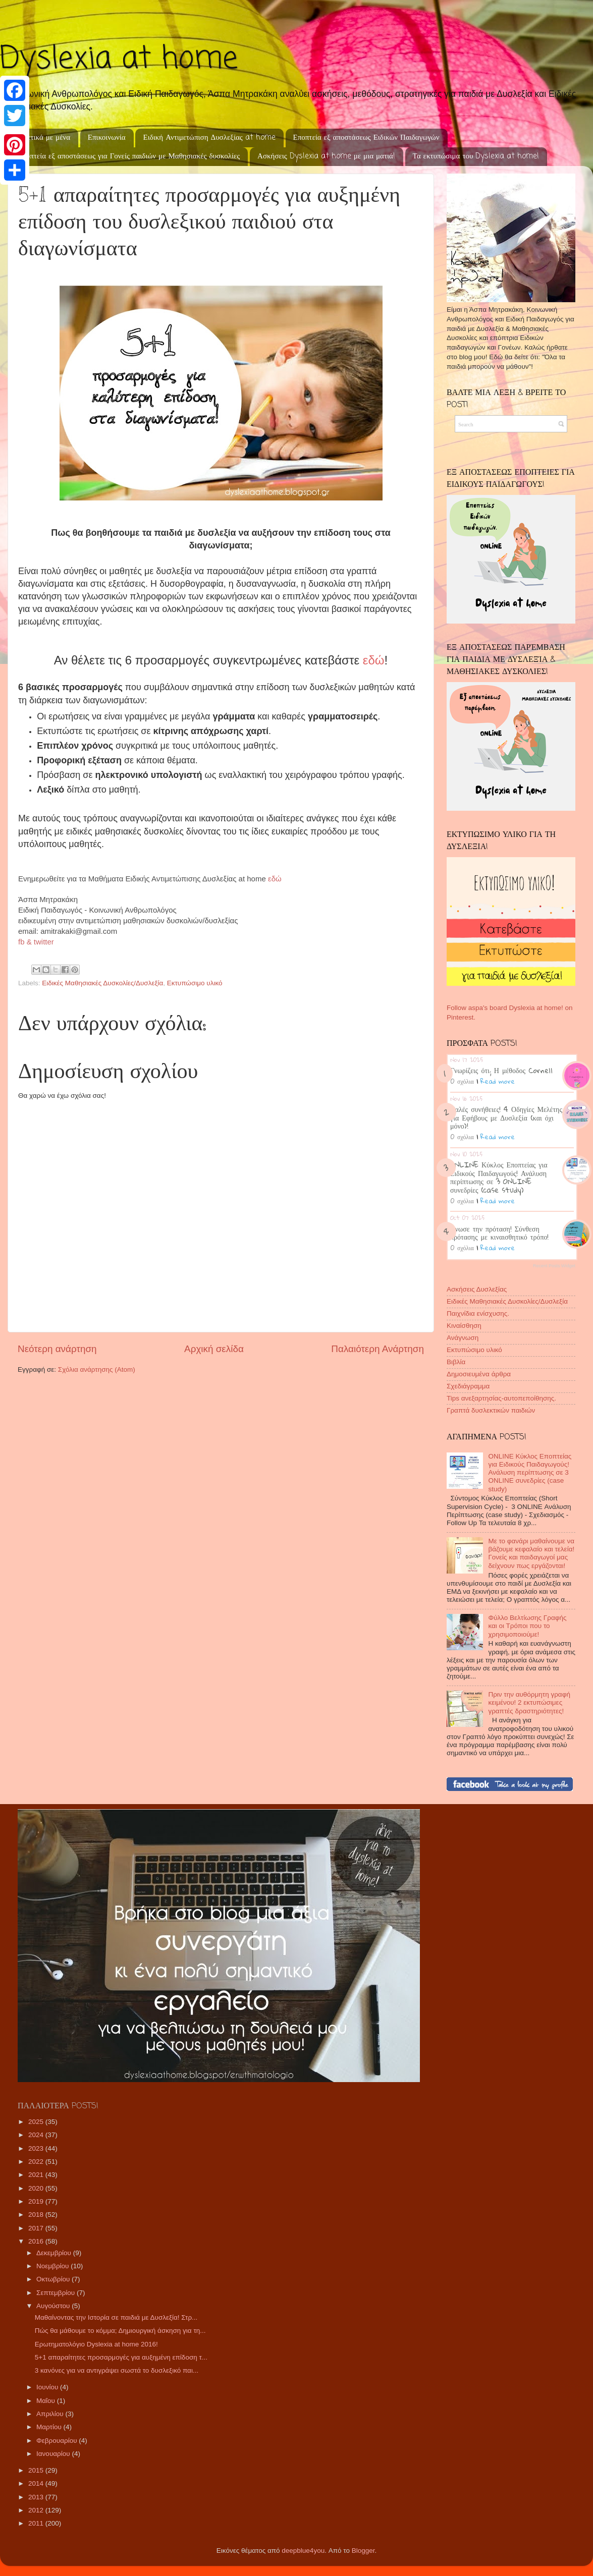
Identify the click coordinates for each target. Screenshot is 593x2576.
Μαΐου (46, 2400)
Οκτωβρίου (54, 2279)
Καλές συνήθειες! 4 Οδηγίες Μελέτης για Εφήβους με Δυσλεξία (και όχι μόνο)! (506, 1117)
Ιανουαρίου (54, 2453)
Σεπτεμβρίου (56, 2293)
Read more (497, 1081)
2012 (36, 2510)
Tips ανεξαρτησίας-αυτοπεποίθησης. (501, 1398)
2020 (36, 2188)
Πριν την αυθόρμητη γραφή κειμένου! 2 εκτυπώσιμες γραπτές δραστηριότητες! (529, 1702)
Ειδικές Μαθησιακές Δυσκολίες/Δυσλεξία (102, 983)
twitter (44, 941)
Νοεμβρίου (53, 2266)
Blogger (363, 2550)
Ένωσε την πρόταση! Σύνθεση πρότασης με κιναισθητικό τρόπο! (499, 1232)
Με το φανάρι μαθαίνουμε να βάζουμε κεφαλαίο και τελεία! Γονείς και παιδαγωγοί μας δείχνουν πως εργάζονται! (531, 1553)
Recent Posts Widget (554, 1265)
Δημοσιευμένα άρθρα (479, 1374)
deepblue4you (303, 2550)
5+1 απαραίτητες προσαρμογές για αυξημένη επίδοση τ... (121, 2357)
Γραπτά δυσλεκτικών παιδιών (491, 1410)
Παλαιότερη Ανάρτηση (377, 1348)
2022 (36, 2161)
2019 (36, 2201)
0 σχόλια (462, 1081)
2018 (36, 2214)
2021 (36, 2174)
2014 (36, 2483)
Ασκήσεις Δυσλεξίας (477, 1289)
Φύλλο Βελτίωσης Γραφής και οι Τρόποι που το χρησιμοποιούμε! (527, 1626)
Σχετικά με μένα (45, 137)
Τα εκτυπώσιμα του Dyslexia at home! (476, 156)
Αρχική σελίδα (214, 1348)
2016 (36, 2241)
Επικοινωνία (107, 137)
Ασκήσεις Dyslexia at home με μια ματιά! (326, 156)
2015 (36, 2470)
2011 (36, 2523)
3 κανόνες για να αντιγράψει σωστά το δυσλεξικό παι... (116, 2370)
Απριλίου (50, 2414)
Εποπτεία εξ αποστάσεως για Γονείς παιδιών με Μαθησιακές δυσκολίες (129, 156)
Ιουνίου (48, 2387)
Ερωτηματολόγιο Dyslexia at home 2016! (96, 2344)
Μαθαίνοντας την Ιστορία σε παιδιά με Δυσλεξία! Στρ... (116, 2317)
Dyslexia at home (119, 59)
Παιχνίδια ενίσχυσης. (478, 1313)
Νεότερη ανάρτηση (57, 1348)
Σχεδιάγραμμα (468, 1386)
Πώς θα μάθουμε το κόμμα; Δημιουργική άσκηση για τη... (120, 2330)
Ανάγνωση (462, 1337)
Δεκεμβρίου (54, 2253)
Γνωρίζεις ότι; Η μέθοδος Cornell (501, 1070)
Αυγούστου (54, 2306)
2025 (36, 2121)
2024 (36, 2135)
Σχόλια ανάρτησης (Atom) (96, 1369)
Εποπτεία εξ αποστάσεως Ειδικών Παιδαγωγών (366, 137)
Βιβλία (456, 1362)
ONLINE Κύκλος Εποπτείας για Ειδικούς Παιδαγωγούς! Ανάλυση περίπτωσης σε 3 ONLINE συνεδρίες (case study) (499, 1177)
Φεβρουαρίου (57, 2440)
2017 (36, 2228)
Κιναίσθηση (464, 1325)
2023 (36, 2148)
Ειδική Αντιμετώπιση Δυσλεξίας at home (209, 137)
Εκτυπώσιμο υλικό (195, 983)
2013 (36, 2497)
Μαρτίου (50, 2427)
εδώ (277, 878)
